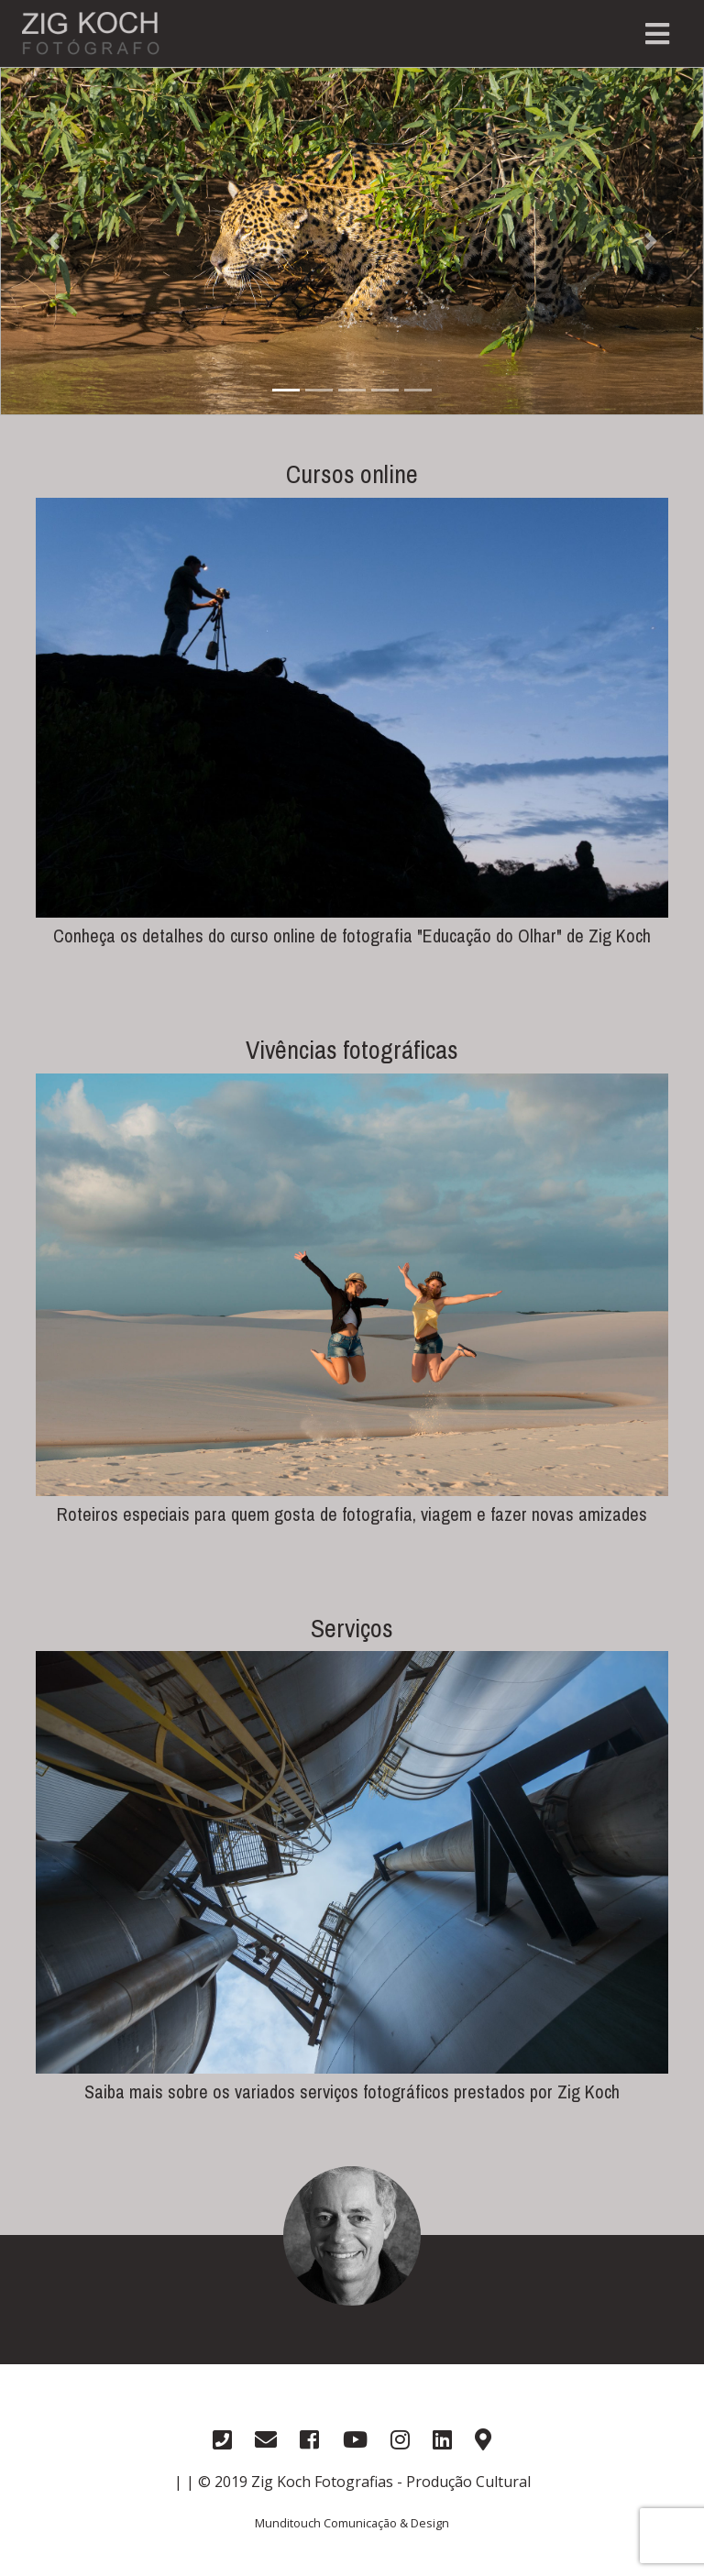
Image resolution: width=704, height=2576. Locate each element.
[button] (52, 241)
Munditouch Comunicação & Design (352, 2523)
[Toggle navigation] (657, 34)
